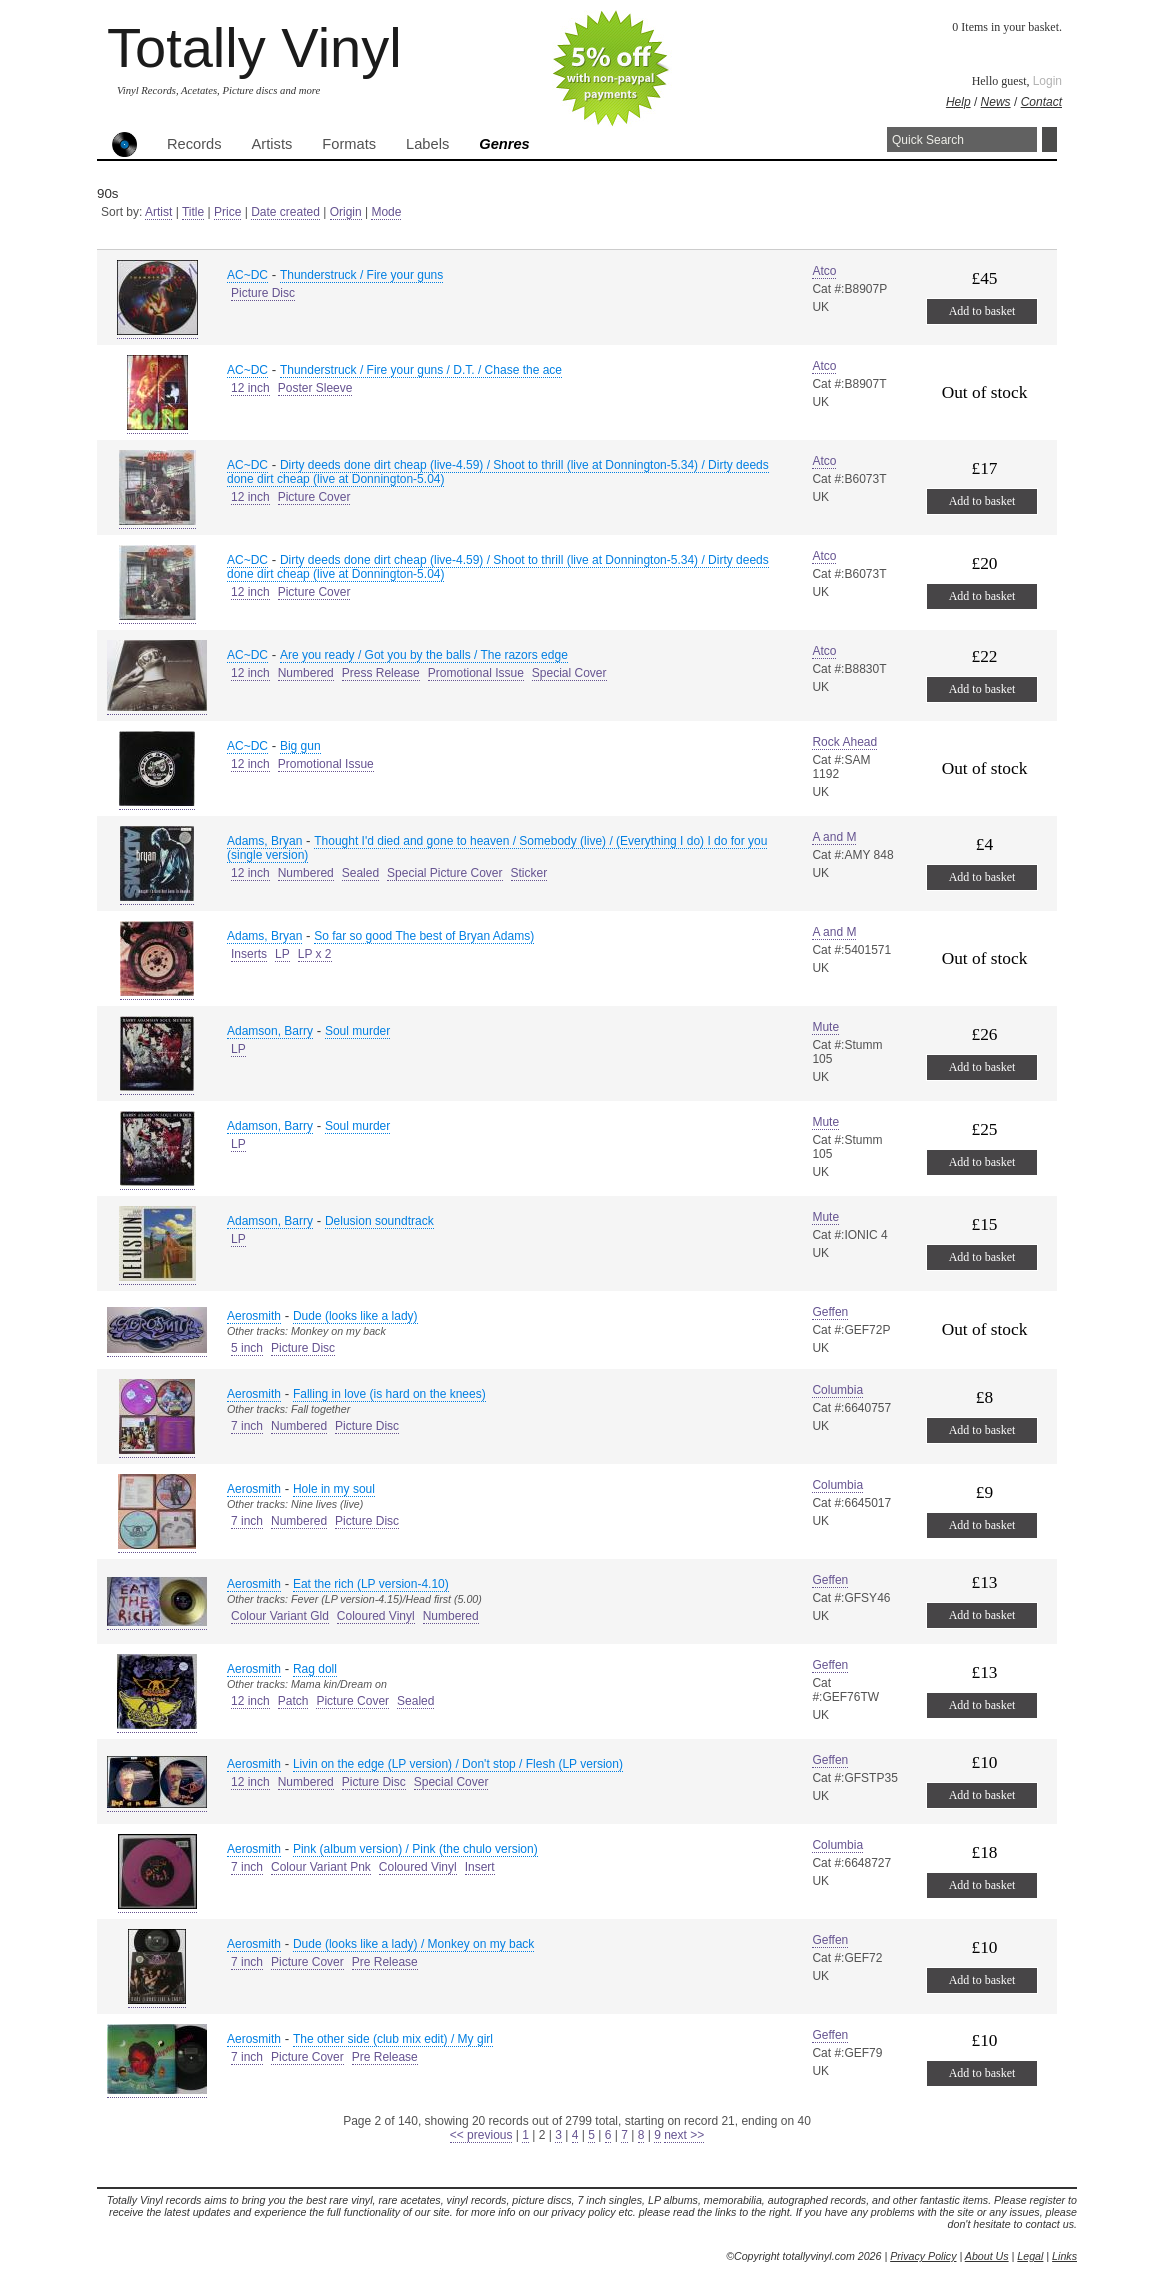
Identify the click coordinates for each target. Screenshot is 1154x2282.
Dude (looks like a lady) (355, 1316)
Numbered (306, 673)
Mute (825, 1027)
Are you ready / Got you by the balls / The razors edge (424, 655)
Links (1064, 2256)
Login (1047, 81)
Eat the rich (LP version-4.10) (371, 1584)
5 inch (247, 1348)
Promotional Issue (476, 673)
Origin (346, 212)
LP (282, 954)
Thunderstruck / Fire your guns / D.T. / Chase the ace (421, 370)
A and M (834, 837)
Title (193, 212)
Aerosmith (254, 1316)
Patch (293, 1701)
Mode (386, 212)
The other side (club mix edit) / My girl (393, 2039)
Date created (285, 212)
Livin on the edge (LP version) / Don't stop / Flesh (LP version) (458, 1764)
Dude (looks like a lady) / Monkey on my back (413, 1944)
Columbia (837, 1390)
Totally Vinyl (254, 47)
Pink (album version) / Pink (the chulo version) (415, 1849)
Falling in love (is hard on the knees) (389, 1394)
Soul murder (357, 1031)
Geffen (830, 1312)
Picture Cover (314, 497)
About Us (987, 2256)
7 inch (247, 1426)
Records (194, 144)
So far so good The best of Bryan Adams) (424, 936)
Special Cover (569, 673)
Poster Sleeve (315, 388)
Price (227, 212)
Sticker (529, 873)
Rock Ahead (844, 742)
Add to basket (982, 311)
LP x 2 (315, 954)
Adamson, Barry (270, 1031)
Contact (1041, 102)
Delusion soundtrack (379, 1221)
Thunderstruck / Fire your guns (361, 275)
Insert (480, 1867)
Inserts (249, 954)
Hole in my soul (334, 1489)
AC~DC (247, 275)
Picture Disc (263, 293)
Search (1049, 139)
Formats (349, 144)
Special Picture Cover (444, 873)
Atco (824, 271)
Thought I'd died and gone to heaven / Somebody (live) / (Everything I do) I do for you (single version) (497, 848)
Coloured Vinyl (376, 1616)
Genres (504, 144)
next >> (684, 2135)
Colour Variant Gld (280, 1616)
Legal (1030, 2256)
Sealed (360, 873)
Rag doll (315, 1669)
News (996, 102)
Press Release (381, 673)
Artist (158, 212)
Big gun (300, 746)
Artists (272, 144)
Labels (427, 144)
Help (958, 102)
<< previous (481, 2135)
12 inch (250, 388)
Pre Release (385, 1962)
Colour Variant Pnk (321, 1867)
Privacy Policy (923, 2256)
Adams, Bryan (264, 841)
